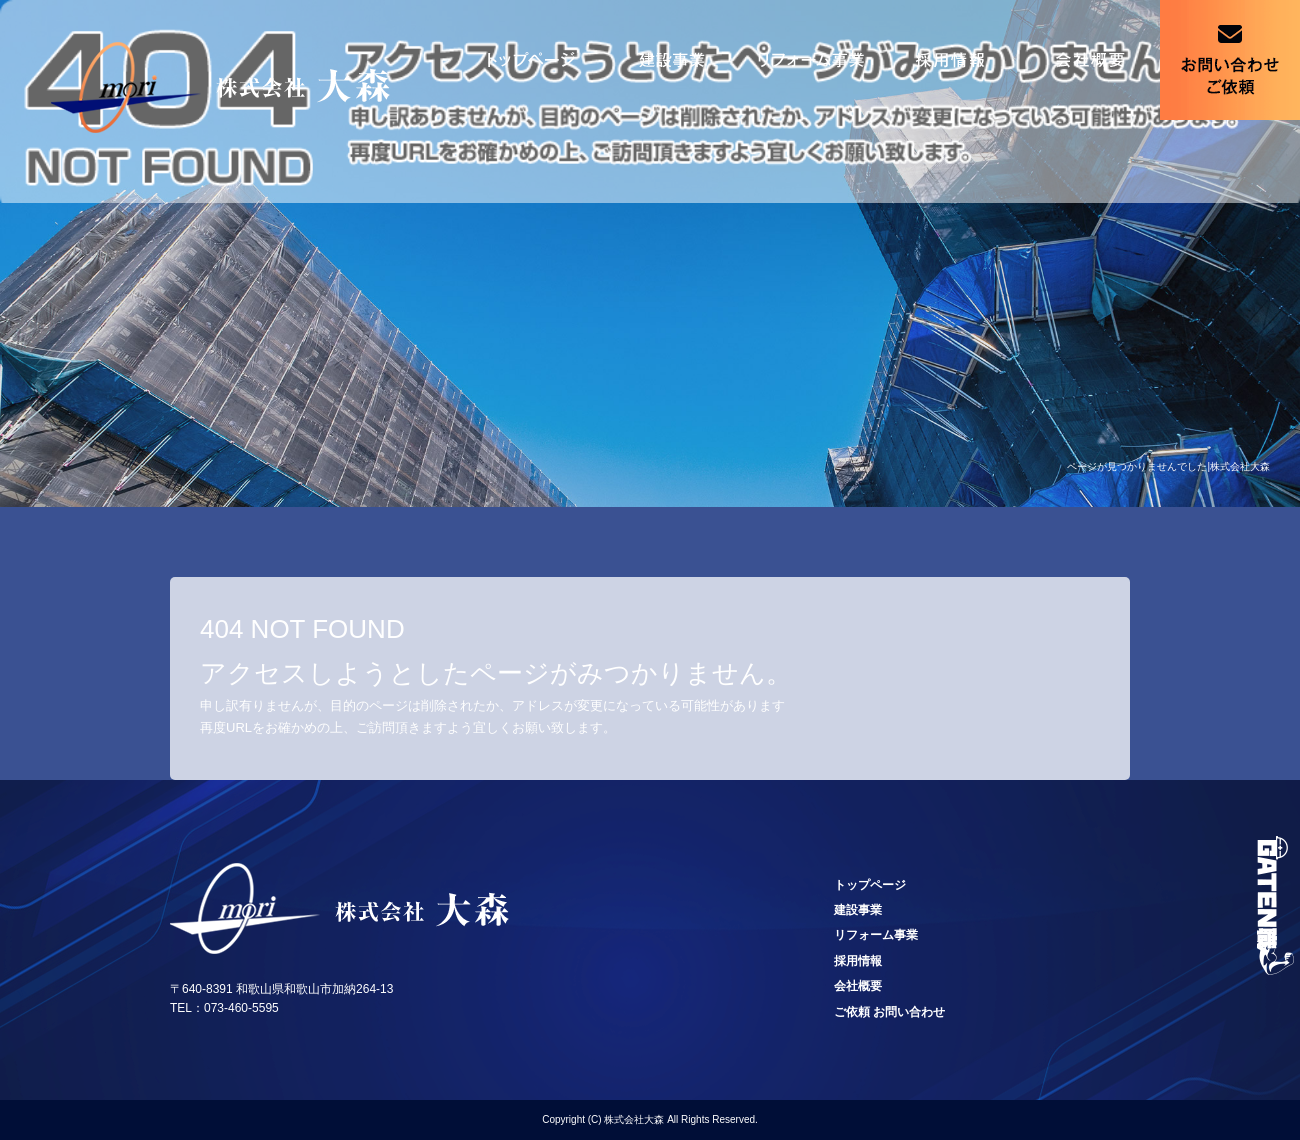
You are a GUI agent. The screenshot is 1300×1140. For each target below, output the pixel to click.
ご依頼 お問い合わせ (1230, 60)
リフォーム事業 (810, 60)
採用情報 (950, 60)
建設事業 (670, 60)
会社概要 (1090, 60)
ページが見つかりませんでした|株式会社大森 (1168, 466)
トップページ (530, 60)
